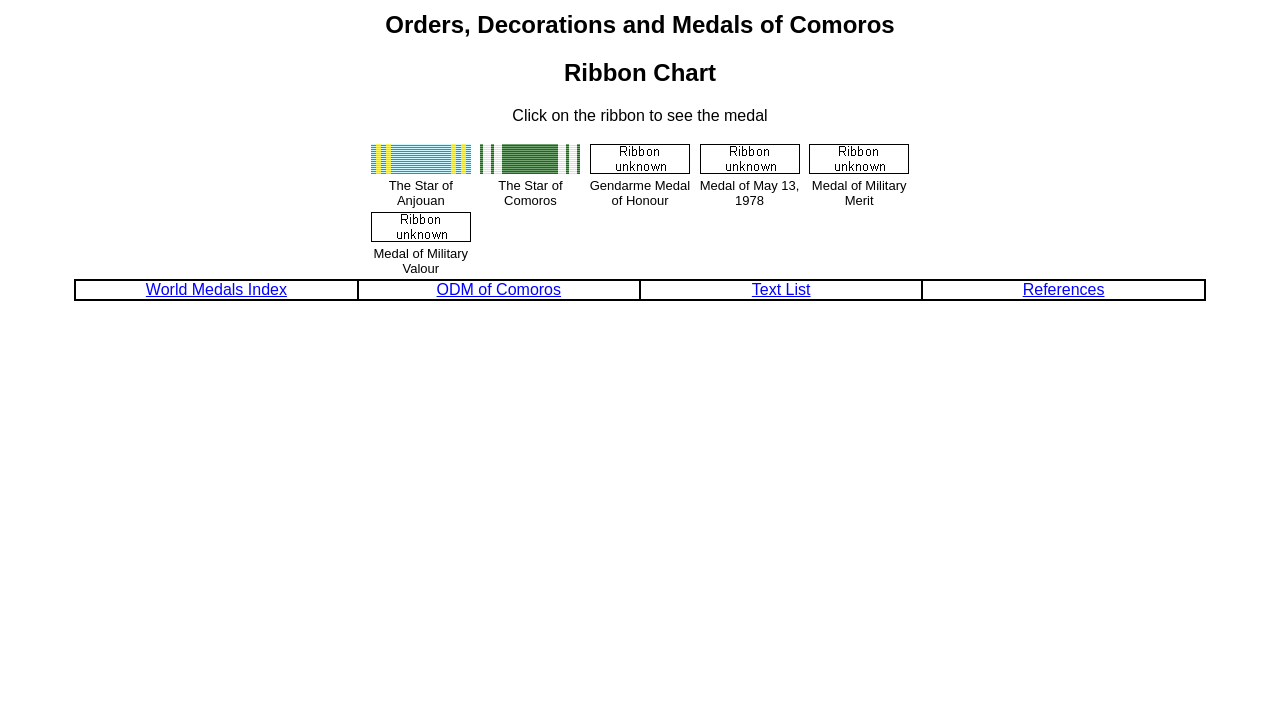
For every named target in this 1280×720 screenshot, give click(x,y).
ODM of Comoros (499, 289)
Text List (781, 289)
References (1064, 289)
